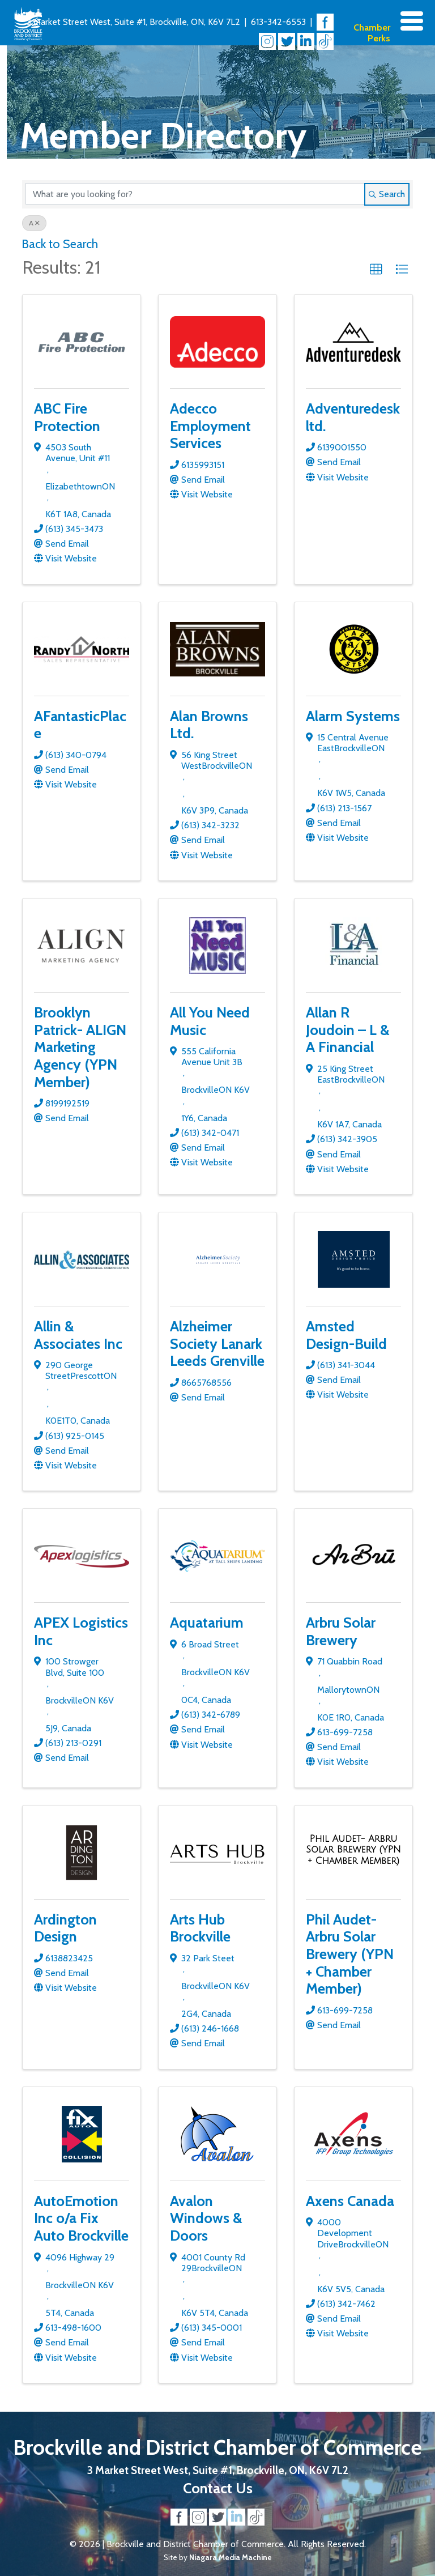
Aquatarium (207, 1622)
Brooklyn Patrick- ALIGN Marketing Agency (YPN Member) (80, 1047)
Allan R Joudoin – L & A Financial (348, 1029)
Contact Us (218, 2488)
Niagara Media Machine (230, 2557)
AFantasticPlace (80, 724)
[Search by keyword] (195, 194)
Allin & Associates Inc (78, 1334)
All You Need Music (210, 1020)
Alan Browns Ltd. (209, 724)
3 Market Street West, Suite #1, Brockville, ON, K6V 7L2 (133, 21)
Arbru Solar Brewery (341, 1631)
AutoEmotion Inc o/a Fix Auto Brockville (81, 2218)
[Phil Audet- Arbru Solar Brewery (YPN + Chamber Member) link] (353, 1850)
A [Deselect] (34, 223)
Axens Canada (350, 2200)
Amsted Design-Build (346, 1334)
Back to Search (60, 243)
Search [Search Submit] (387, 194)
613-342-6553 (278, 21)
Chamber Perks (371, 33)
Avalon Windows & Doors (206, 2218)
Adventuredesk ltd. (353, 417)
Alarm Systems (353, 716)
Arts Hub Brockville (200, 1927)
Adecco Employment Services (210, 425)
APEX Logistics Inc (81, 1631)
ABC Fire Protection (67, 417)
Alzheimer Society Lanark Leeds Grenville (217, 1343)
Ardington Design (65, 1927)
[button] (376, 269)
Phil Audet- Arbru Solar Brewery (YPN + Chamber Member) (350, 1954)
